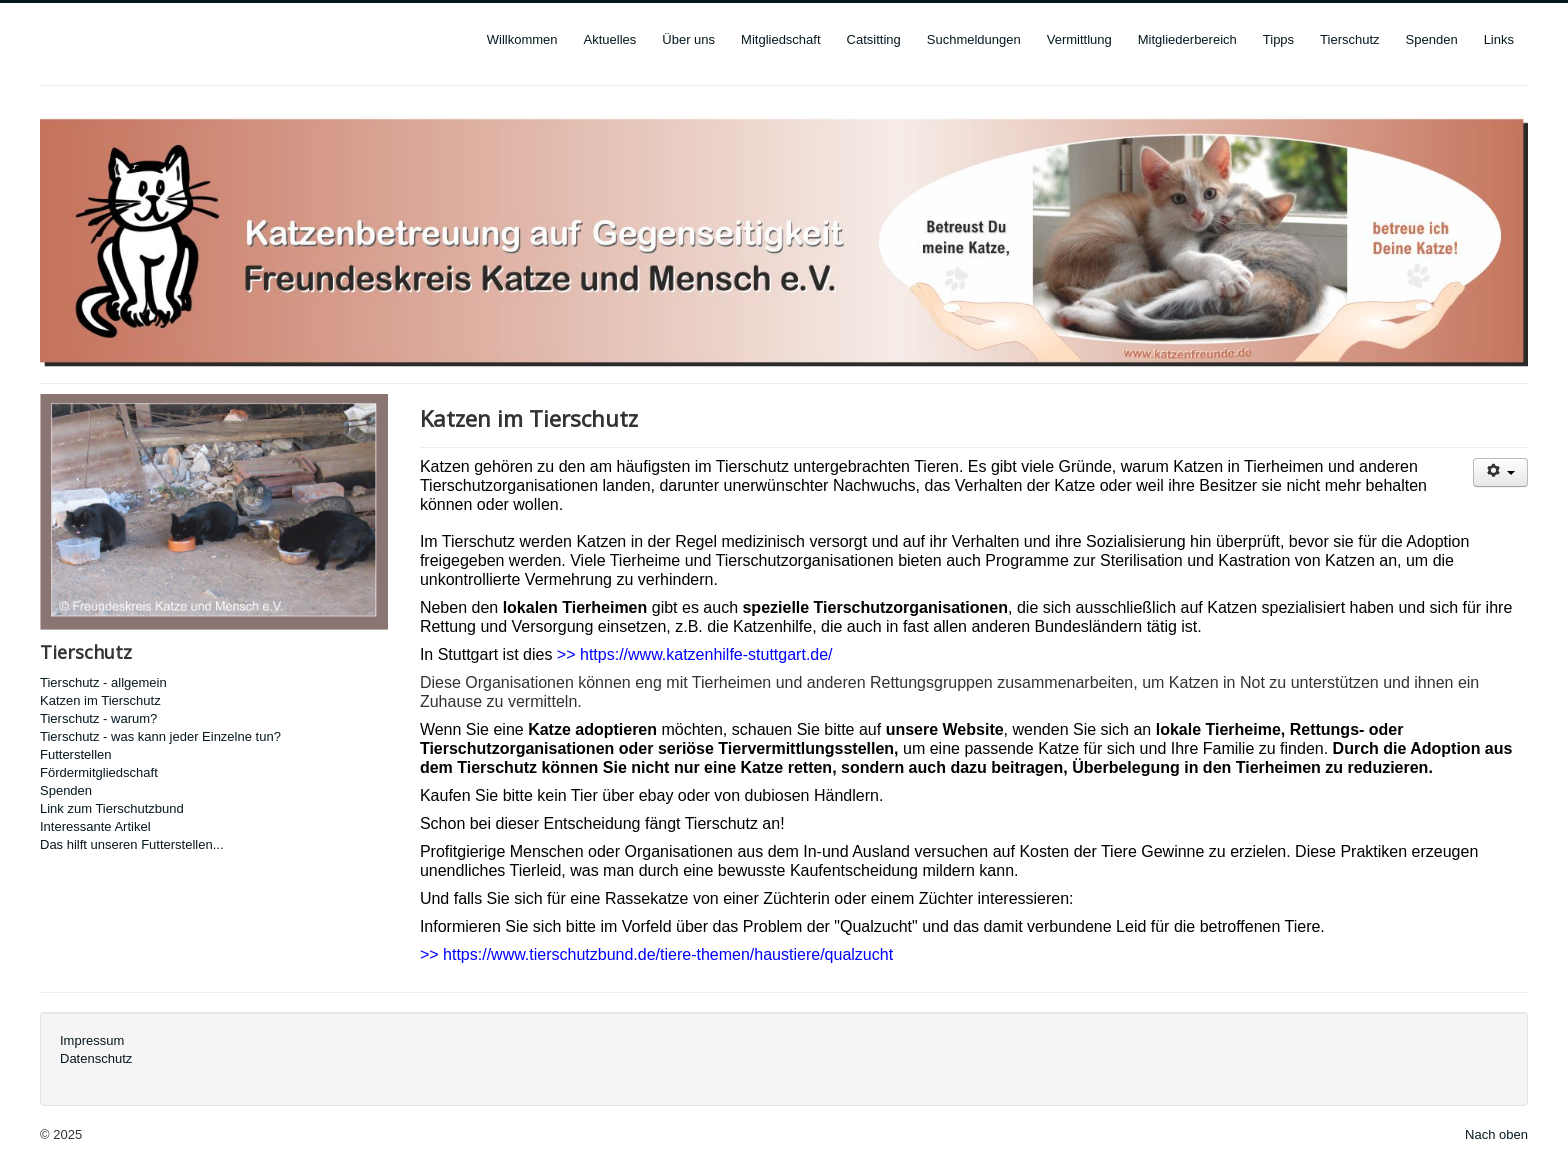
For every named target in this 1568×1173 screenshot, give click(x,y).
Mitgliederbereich (1187, 39)
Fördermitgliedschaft (99, 772)
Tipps (1278, 39)
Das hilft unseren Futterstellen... (132, 844)
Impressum (92, 1040)
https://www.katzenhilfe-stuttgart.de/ (706, 654)
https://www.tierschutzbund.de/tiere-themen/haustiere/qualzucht (668, 954)
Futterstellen (76, 754)
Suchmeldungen (974, 39)
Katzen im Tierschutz (100, 700)
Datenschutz (96, 1058)
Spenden (1432, 39)
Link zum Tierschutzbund (112, 808)
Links (1499, 39)
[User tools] (1500, 472)
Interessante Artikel (95, 826)
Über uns (688, 39)
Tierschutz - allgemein (103, 682)
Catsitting (874, 39)
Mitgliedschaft (780, 39)
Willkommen (522, 39)
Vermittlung (1079, 39)
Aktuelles (610, 39)
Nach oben (1496, 1134)
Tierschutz (1349, 39)
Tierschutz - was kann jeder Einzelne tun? (160, 736)
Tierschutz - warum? (98, 718)
